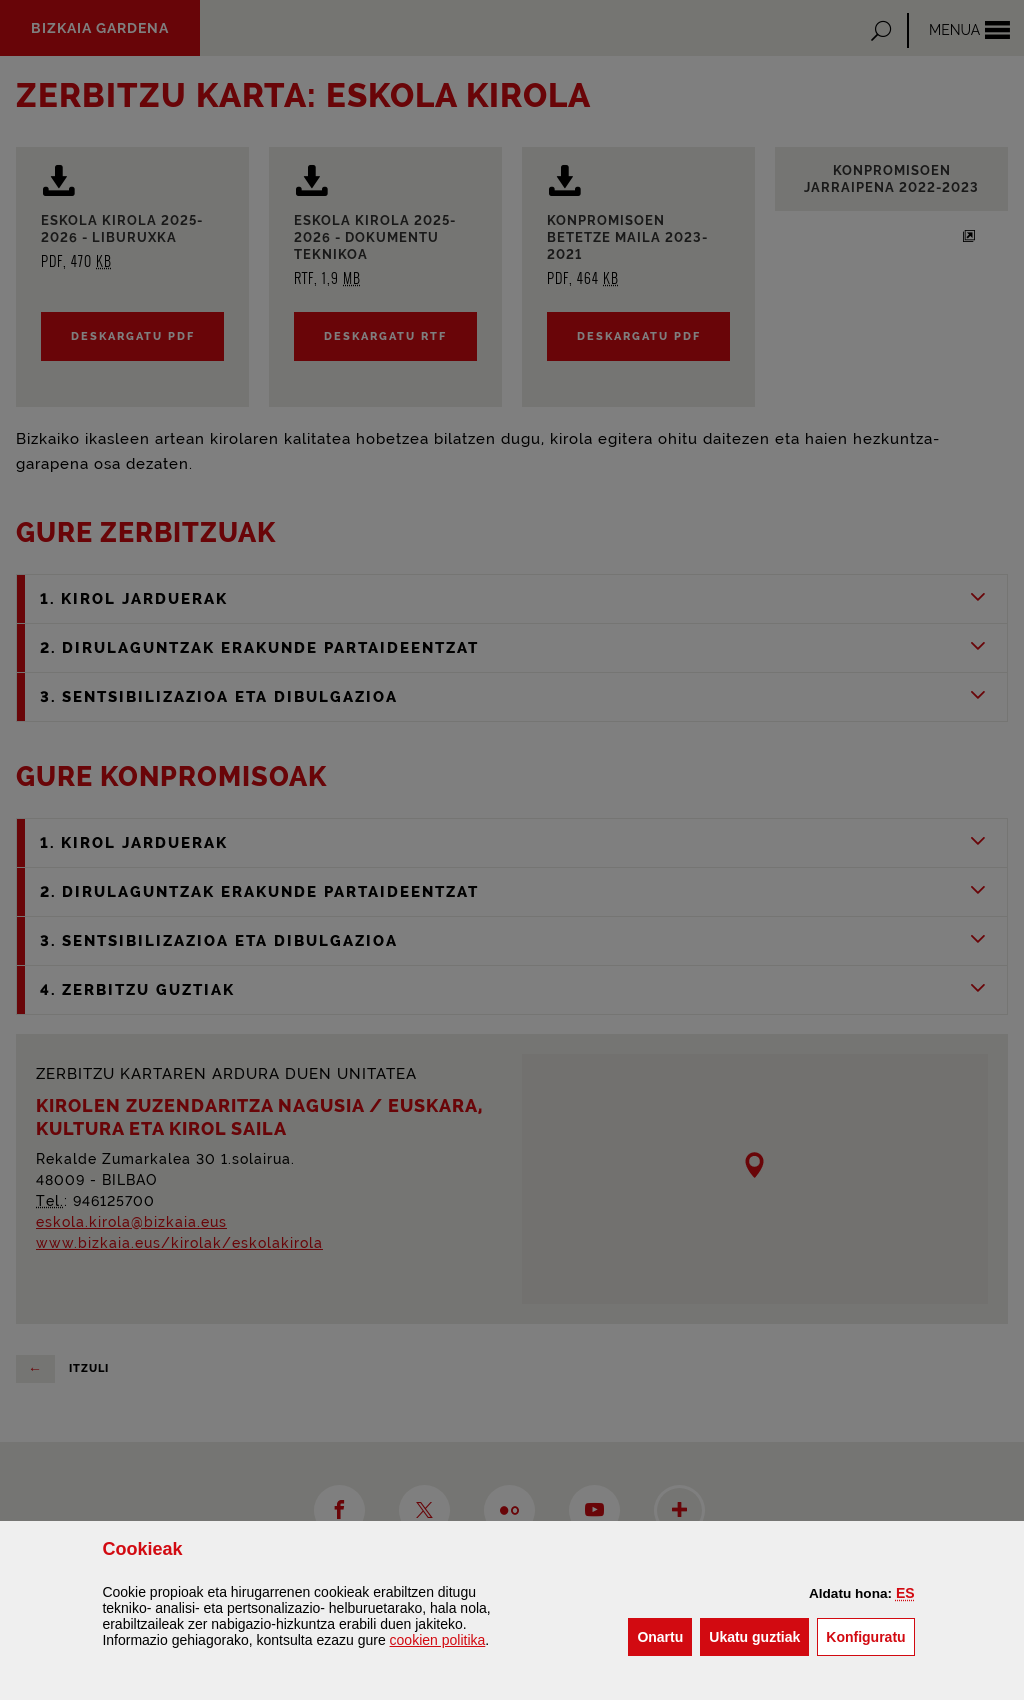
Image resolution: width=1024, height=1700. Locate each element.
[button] (905, 1593)
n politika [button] (438, 1640)
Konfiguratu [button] (870, 1635)
